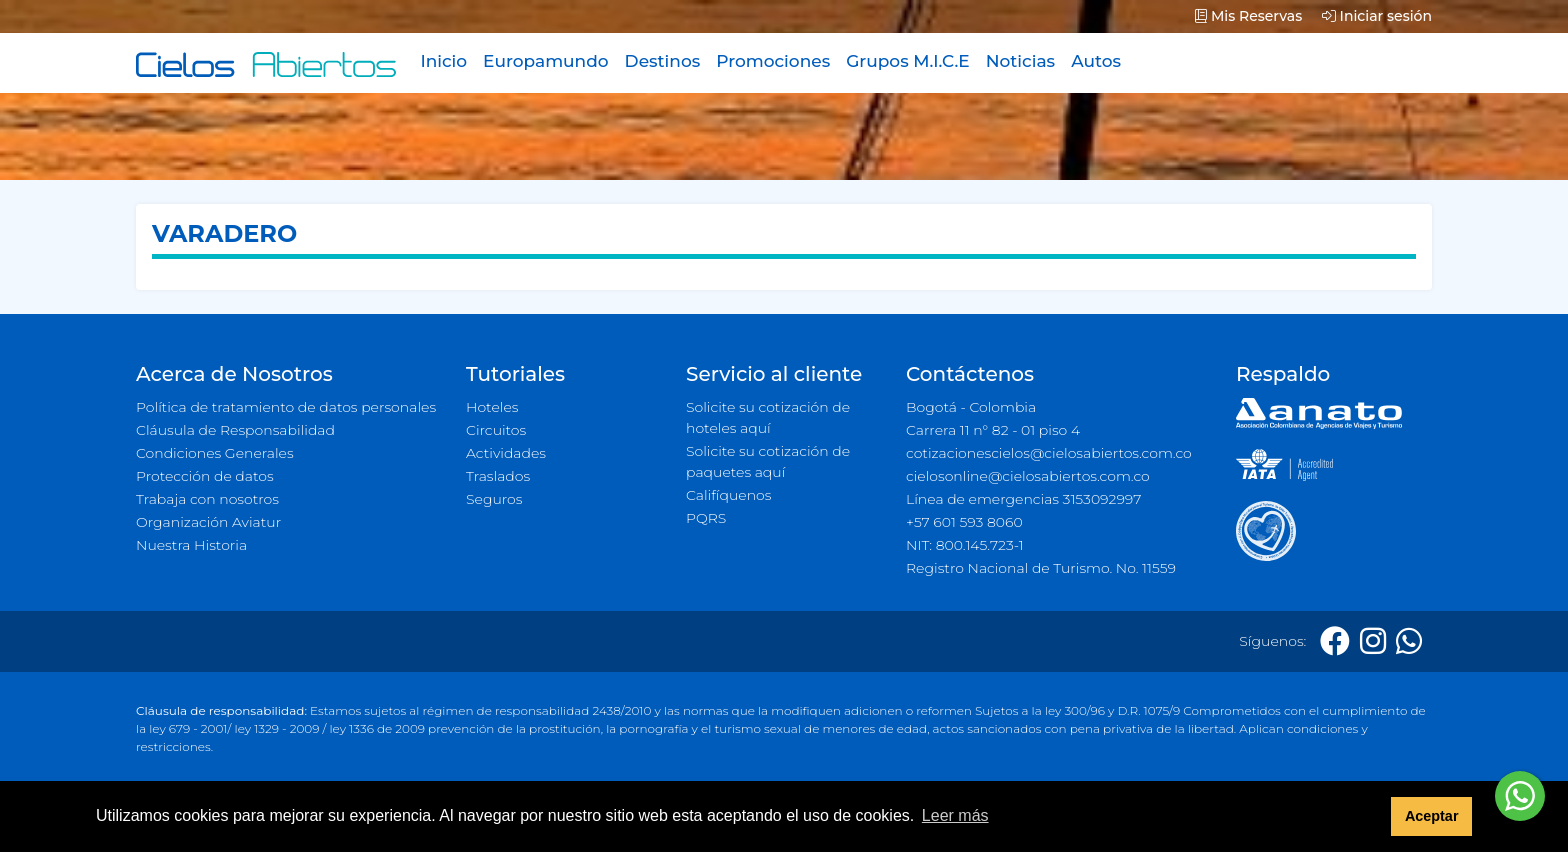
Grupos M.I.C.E (908, 61)
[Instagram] (1373, 641)
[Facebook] (1335, 641)
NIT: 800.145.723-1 (965, 545)
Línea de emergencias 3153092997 (1023, 499)
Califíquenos (728, 495)
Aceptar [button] (1432, 816)
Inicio (443, 61)
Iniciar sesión (1377, 16)
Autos (1096, 61)
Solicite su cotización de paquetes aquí (768, 461)
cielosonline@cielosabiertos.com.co (1028, 476)
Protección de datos (205, 476)
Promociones (773, 61)
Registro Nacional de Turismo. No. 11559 (1041, 568)
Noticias (1020, 61)
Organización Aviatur (208, 522)
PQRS (706, 518)
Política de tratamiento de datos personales (286, 407)
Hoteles (492, 407)
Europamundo (545, 61)
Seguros (494, 499)
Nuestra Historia (191, 545)
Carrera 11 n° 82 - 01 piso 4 (993, 430)
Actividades (506, 453)
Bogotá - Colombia (971, 407)
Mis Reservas (1248, 16)
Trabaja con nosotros (207, 499)
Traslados (498, 476)
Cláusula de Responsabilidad (235, 430)
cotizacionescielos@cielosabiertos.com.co (1049, 453)
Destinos (663, 61)
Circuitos (496, 430)
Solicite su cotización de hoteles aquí (768, 417)
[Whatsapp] (1409, 641)
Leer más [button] (955, 815)
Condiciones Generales (215, 453)
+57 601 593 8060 (964, 522)
